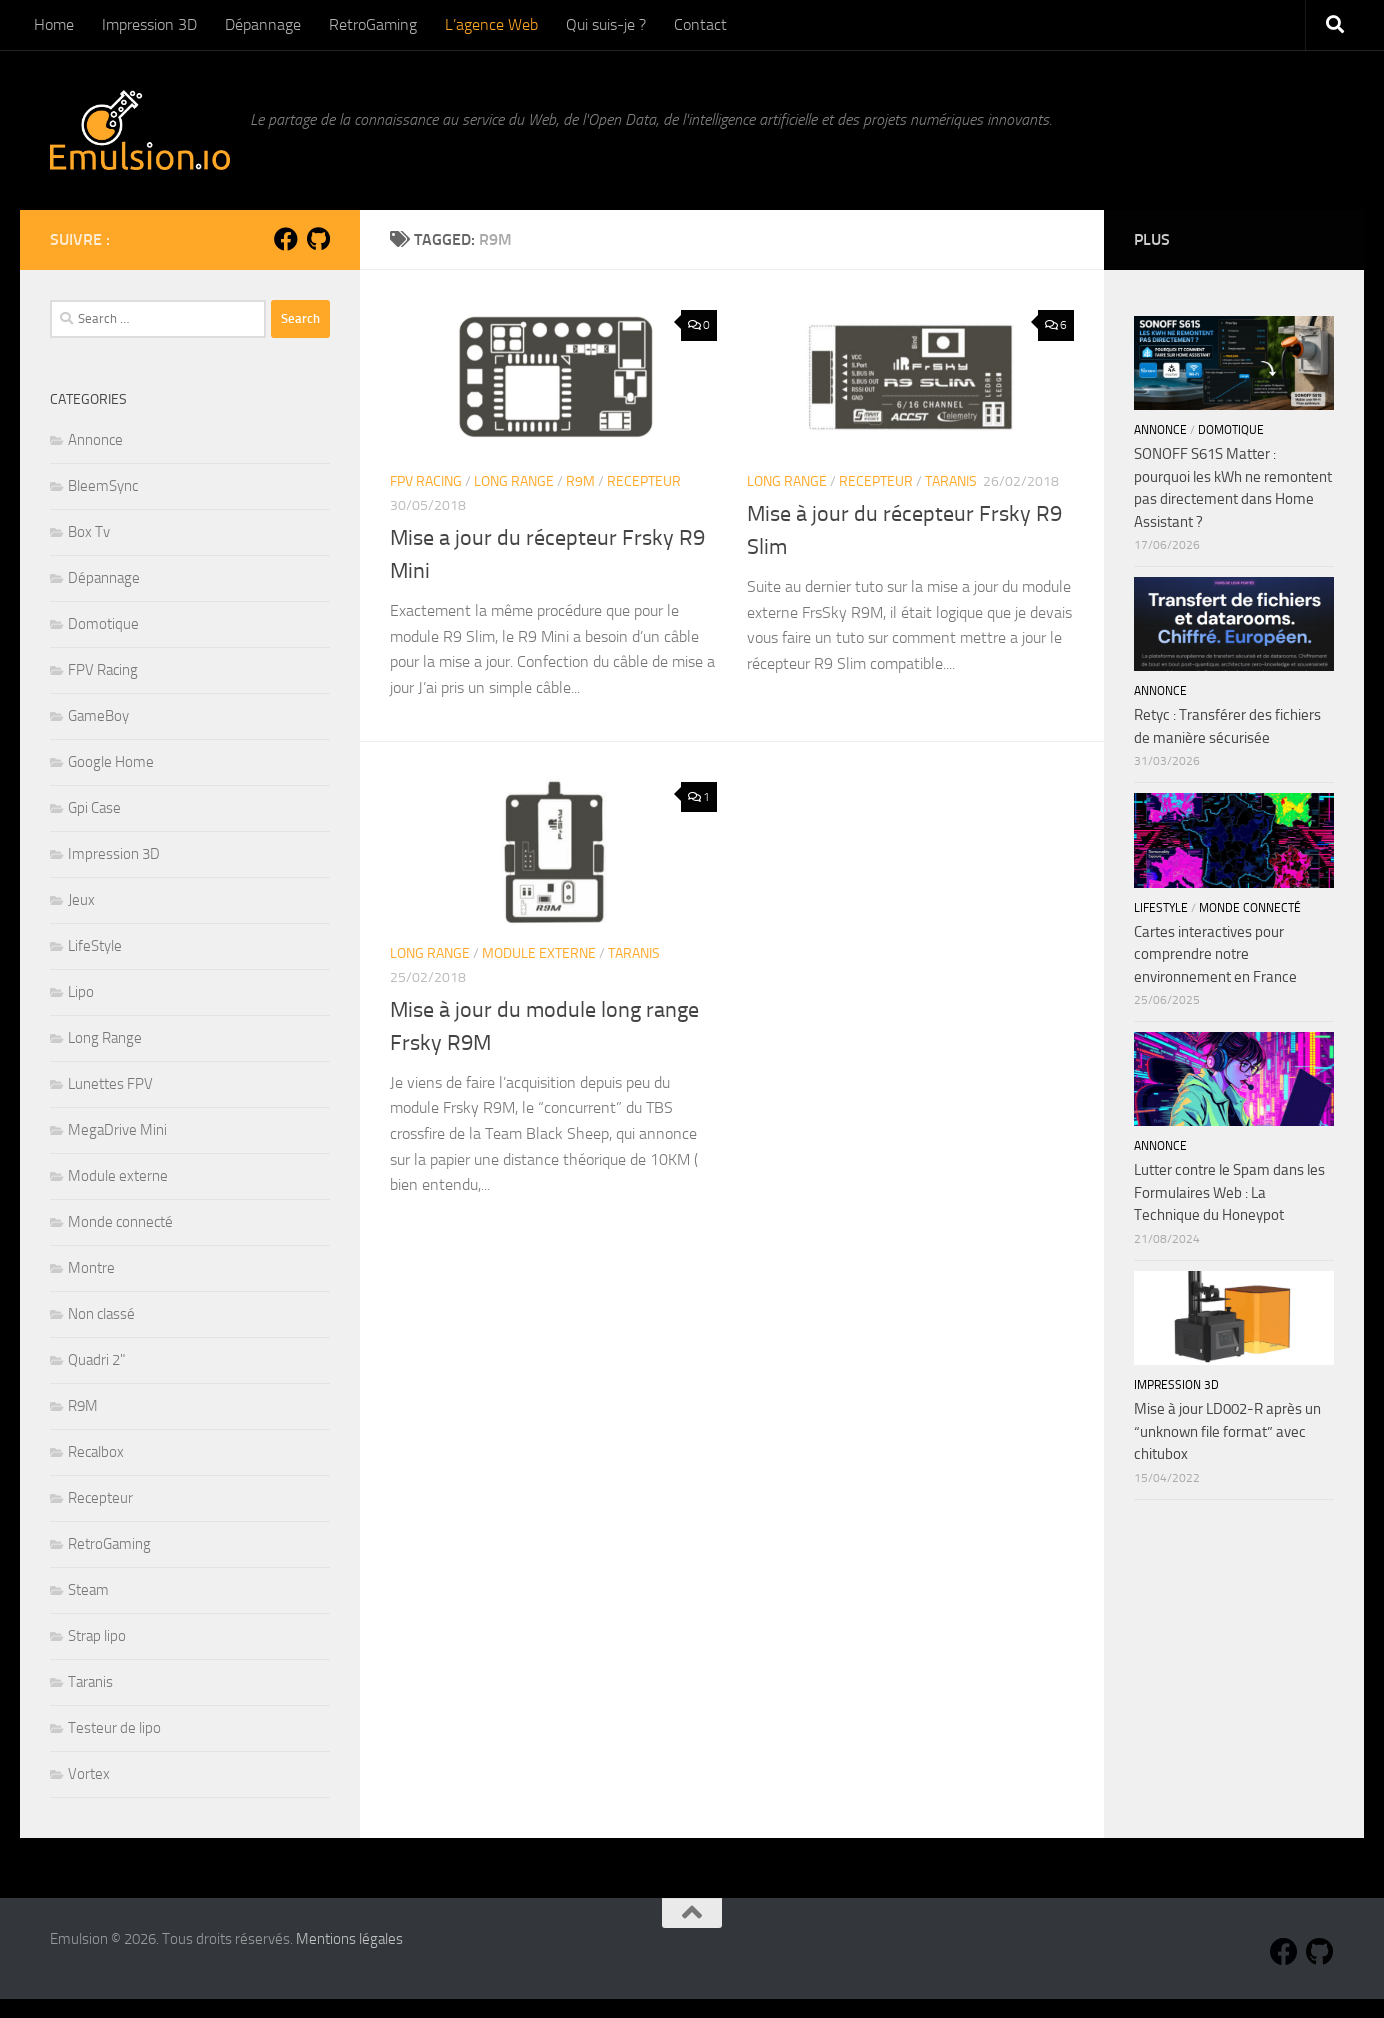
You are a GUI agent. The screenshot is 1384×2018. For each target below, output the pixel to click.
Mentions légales (349, 1939)
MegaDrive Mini (117, 1130)
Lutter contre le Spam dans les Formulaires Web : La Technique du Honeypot (1229, 1192)
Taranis (951, 481)
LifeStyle (95, 946)
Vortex (89, 1774)
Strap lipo (97, 1636)
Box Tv (89, 532)
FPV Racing (426, 481)
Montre (91, 1268)
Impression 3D (149, 24)
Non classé (101, 1314)
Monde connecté (120, 1222)
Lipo (81, 992)
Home (54, 24)
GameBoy (98, 716)
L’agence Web (491, 24)
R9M (580, 481)
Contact (700, 24)
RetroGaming (373, 24)
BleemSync (103, 486)
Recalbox (96, 1452)
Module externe (539, 953)
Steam (88, 1590)
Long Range (514, 481)
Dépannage (263, 24)
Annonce (95, 440)
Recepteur (644, 481)
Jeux (81, 900)
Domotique (103, 624)
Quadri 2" (96, 1360)
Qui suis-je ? (606, 24)
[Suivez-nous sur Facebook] (286, 239)
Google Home (111, 762)
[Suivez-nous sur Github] (318, 239)
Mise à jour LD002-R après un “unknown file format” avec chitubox (1227, 1431)
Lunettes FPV (110, 1084)
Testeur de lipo (114, 1728)
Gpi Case (94, 808)
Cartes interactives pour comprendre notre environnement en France (1215, 954)
